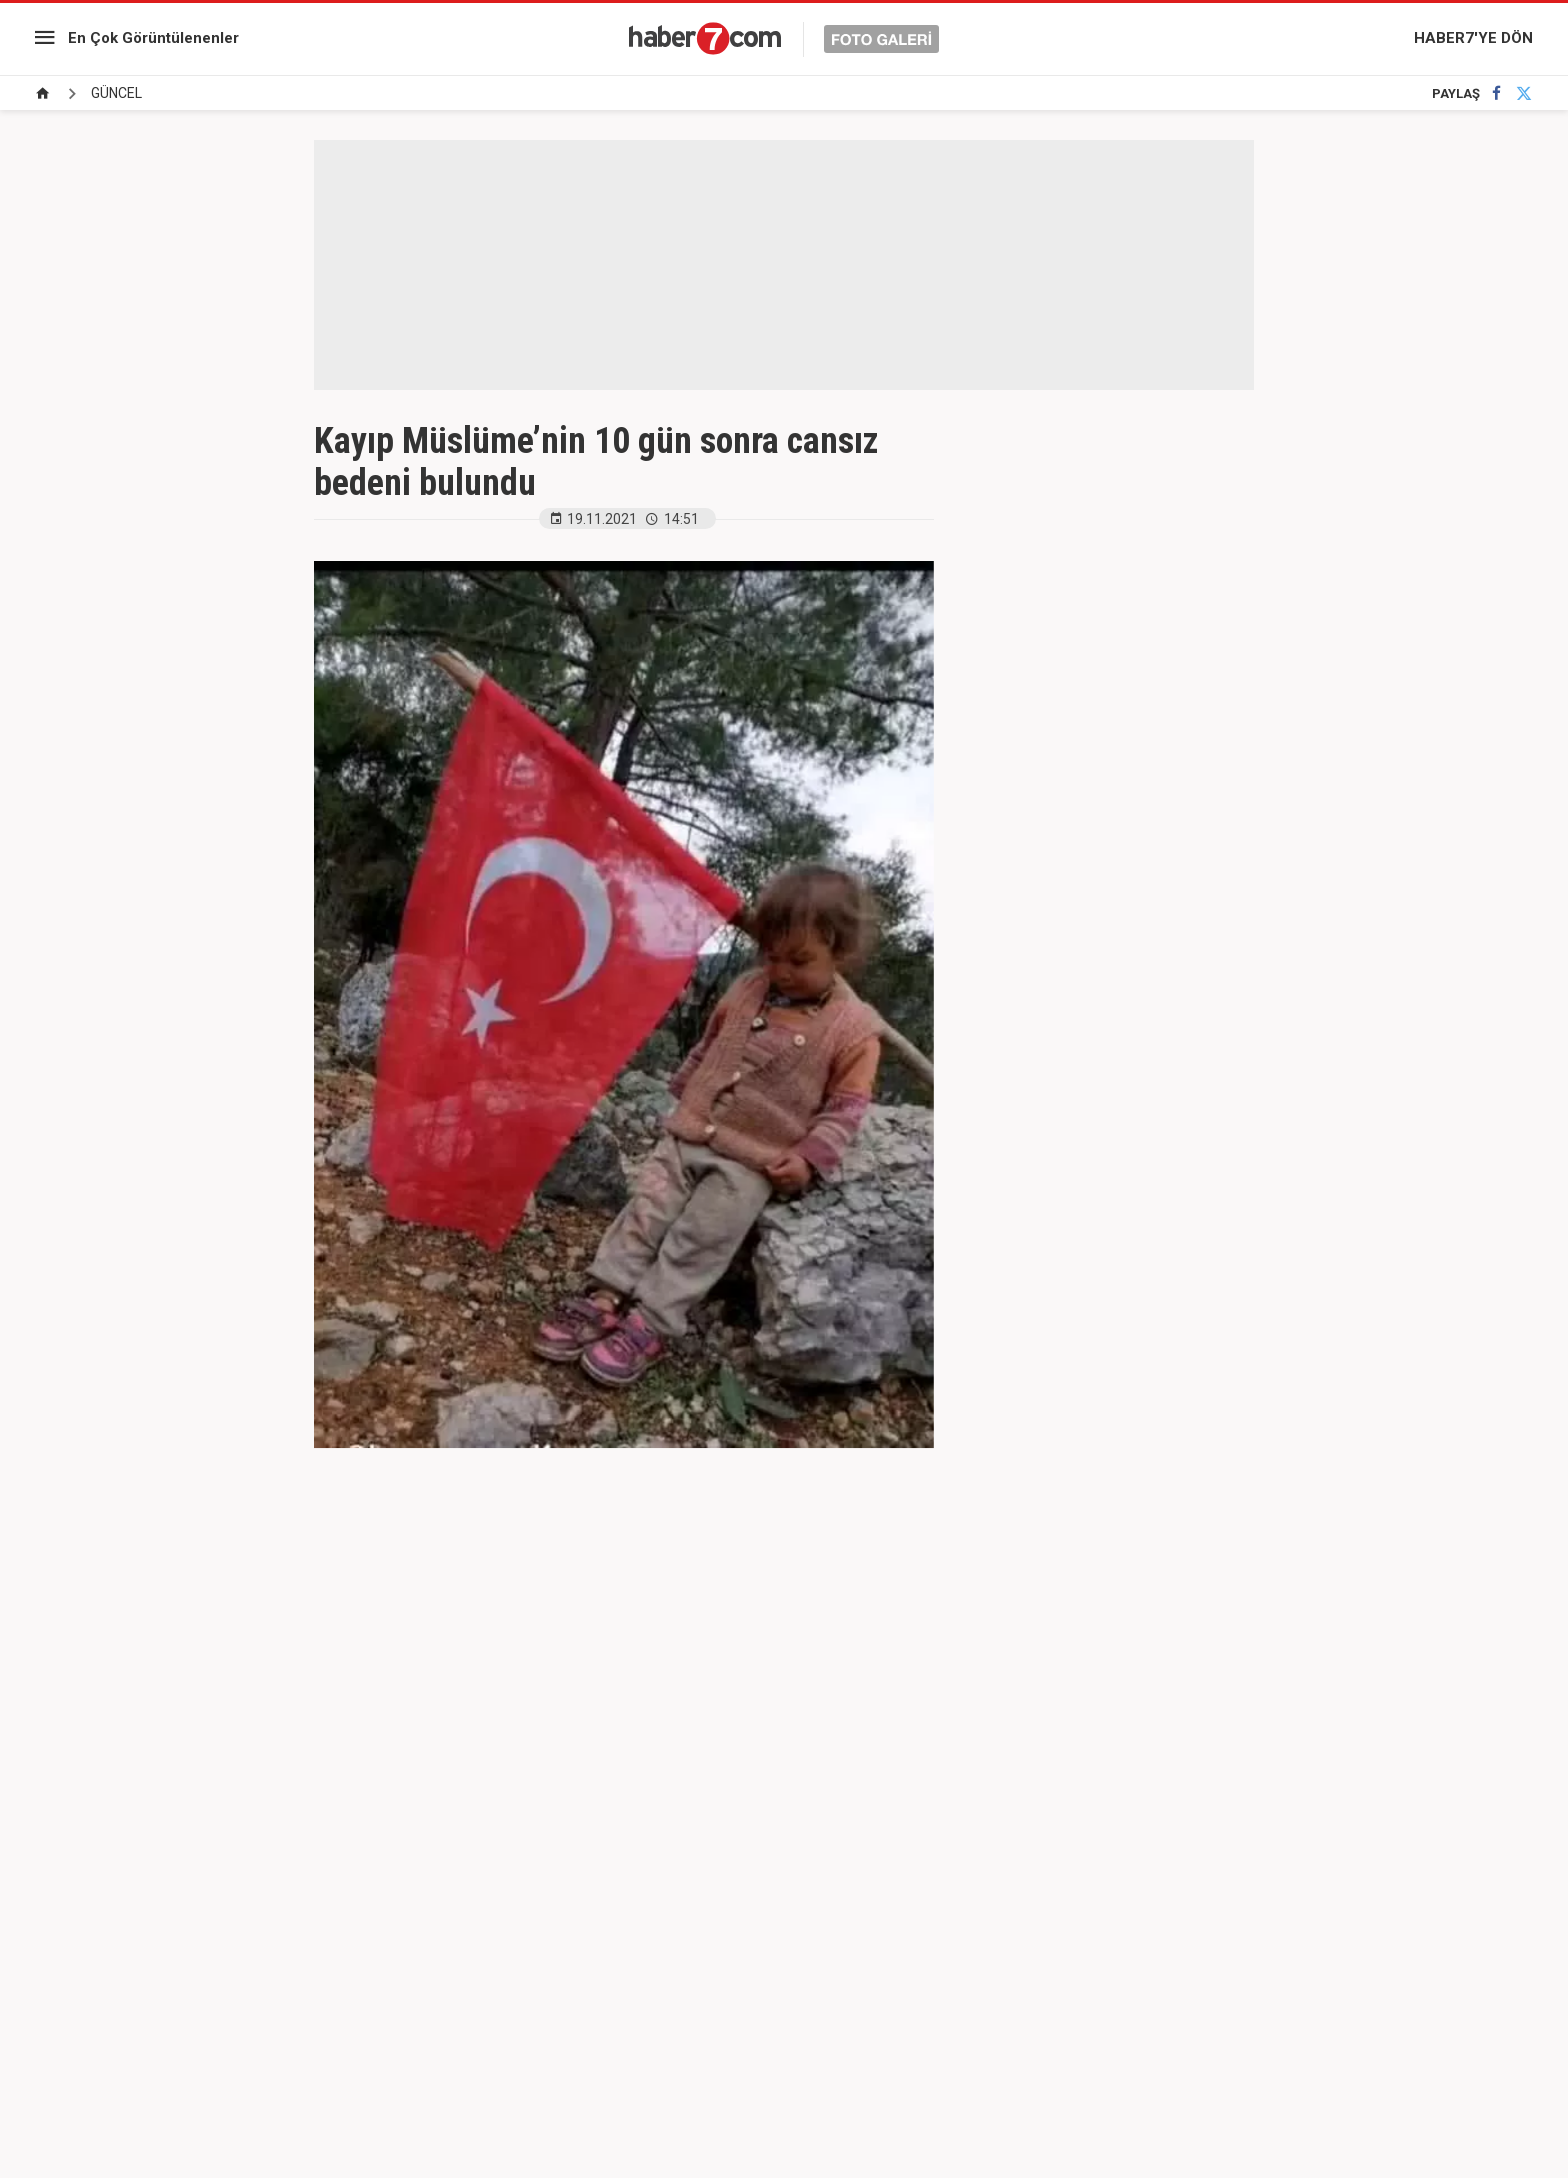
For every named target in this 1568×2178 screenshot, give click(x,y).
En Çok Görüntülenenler (153, 38)
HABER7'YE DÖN (1473, 38)
